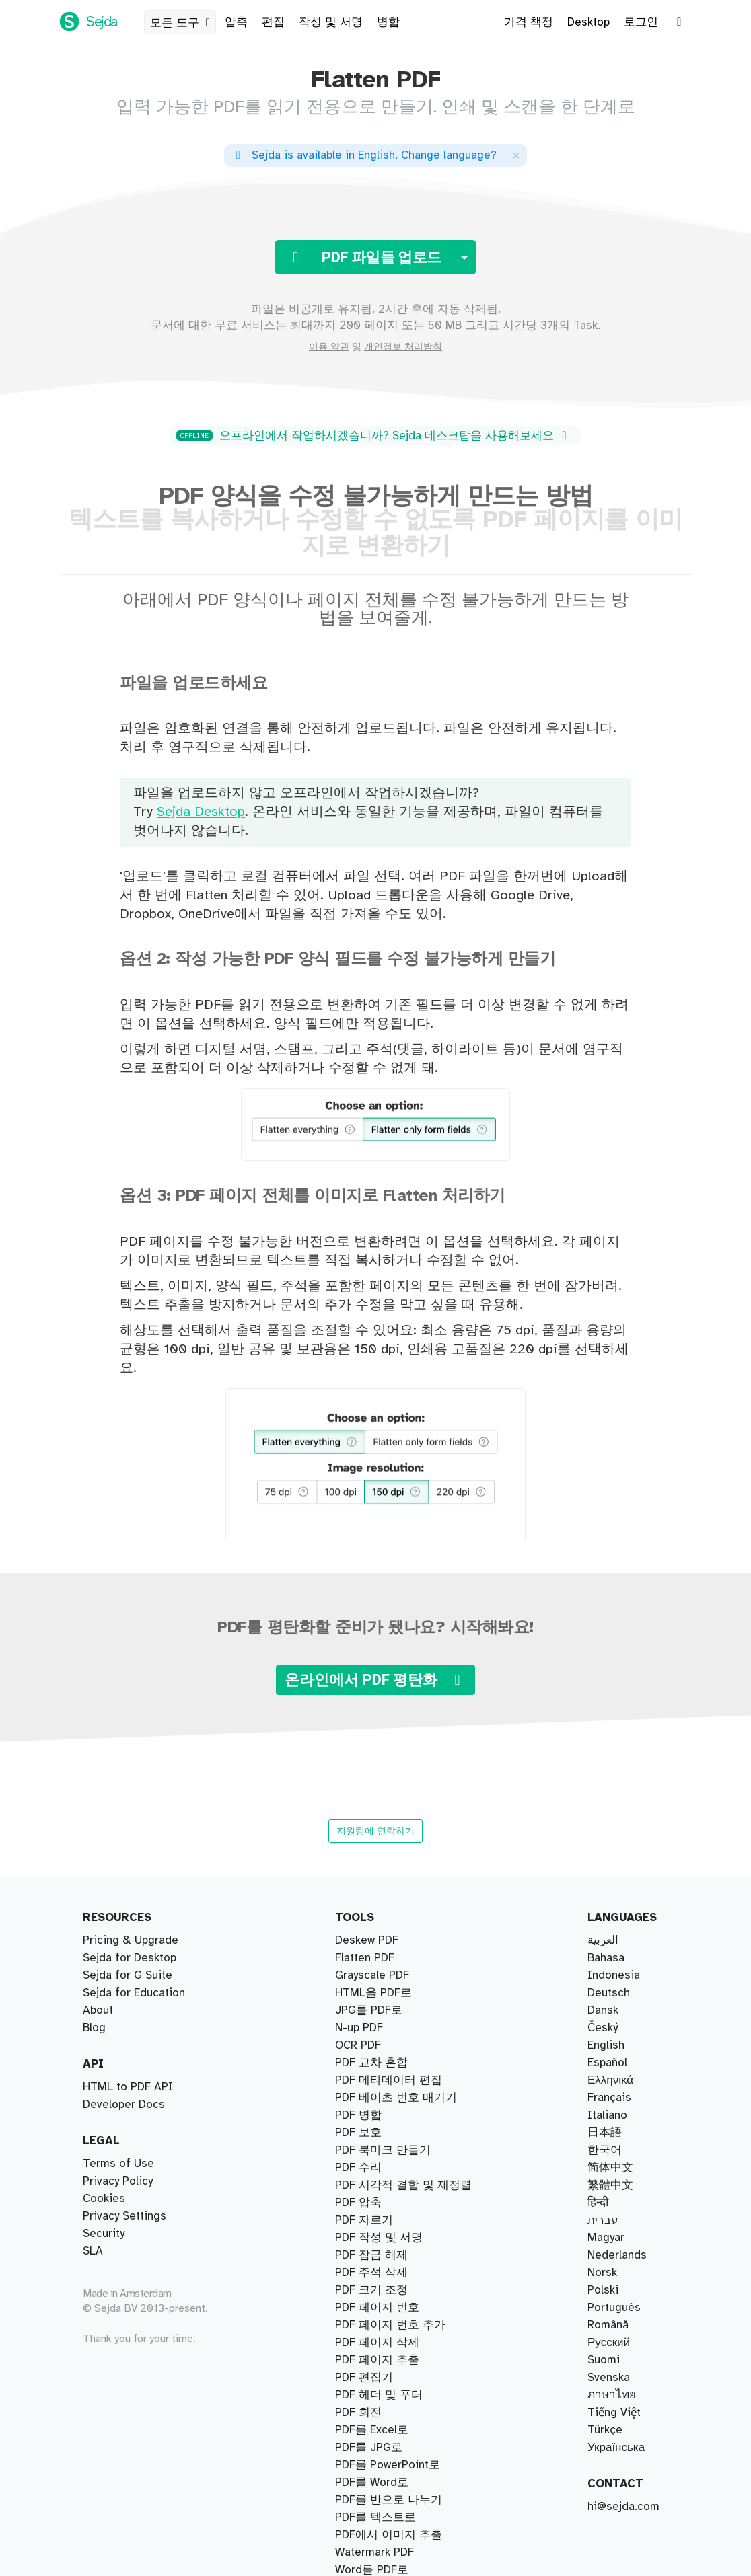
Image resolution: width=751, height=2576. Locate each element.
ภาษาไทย (611, 2395)
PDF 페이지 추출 (377, 1940)
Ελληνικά (610, 2080)
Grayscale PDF (372, 2517)
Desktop (588, 22)
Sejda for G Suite (127, 1975)
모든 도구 (182, 23)
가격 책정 (528, 22)
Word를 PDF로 (371, 2360)
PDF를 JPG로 (368, 2290)
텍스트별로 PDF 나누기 (394, 2028)
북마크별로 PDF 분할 (388, 1958)
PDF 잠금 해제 (371, 2430)
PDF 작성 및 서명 (379, 2220)
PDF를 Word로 (371, 2343)
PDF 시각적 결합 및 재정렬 (403, 2063)
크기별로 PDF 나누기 (388, 2010)
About (98, 2010)
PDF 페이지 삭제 (377, 2168)
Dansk (602, 2010)
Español (607, 2063)
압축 (236, 22)
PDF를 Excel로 (371, 2378)
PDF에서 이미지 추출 (388, 2535)
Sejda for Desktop (129, 1958)
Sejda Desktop (201, 812)
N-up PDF (359, 2447)
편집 (273, 22)
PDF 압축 (358, 2115)
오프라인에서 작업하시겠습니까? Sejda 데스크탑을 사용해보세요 (373, 436)
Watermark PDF (374, 2325)
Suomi (603, 2360)
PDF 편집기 (364, 2203)
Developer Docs (124, 2104)
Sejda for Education (134, 1993)
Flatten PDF (364, 2552)
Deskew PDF (366, 2185)
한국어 (604, 2150)
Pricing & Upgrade (130, 1940)
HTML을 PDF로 (373, 2482)
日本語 (604, 2133)
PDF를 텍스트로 (375, 2238)
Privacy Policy (118, 2181)
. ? (364, 155)
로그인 (641, 22)
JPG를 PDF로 (368, 2308)
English (605, 2045)
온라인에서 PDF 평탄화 (375, 1679)
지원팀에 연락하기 (375, 1830)
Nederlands (617, 2255)
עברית (602, 2220)
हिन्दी (597, 2203)
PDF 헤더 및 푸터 (379, 2255)
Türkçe (604, 2430)
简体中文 (610, 2168)
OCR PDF (358, 2500)
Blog (94, 2028)
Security (103, 2234)
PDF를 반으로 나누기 (388, 1975)
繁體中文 (610, 2185)
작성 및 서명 (331, 22)
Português (614, 2308)
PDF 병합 (358, 2080)
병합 (388, 22)
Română (608, 2325)
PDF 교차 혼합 (371, 2045)
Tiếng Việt (614, 2413)
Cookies (104, 2199)
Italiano (607, 2115)
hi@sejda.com (623, 2507)
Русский (608, 2343)
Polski (602, 2290)
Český (602, 2028)
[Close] (516, 155)
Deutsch (608, 1993)
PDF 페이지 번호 (377, 2273)
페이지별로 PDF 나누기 (394, 1993)
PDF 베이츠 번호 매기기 (396, 2098)
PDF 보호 (358, 2395)
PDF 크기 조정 (371, 2465)
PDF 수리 (358, 2133)
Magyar (605, 2238)
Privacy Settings (124, 2216)
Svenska (608, 2378)
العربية (602, 1940)
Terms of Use (118, 2164)
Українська (616, 2447)
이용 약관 (329, 347)
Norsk (602, 2273)
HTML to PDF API (128, 2087)
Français (609, 2098)
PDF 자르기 (364, 2150)
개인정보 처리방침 (403, 347)
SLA (93, 2251)
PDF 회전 (358, 2413)
